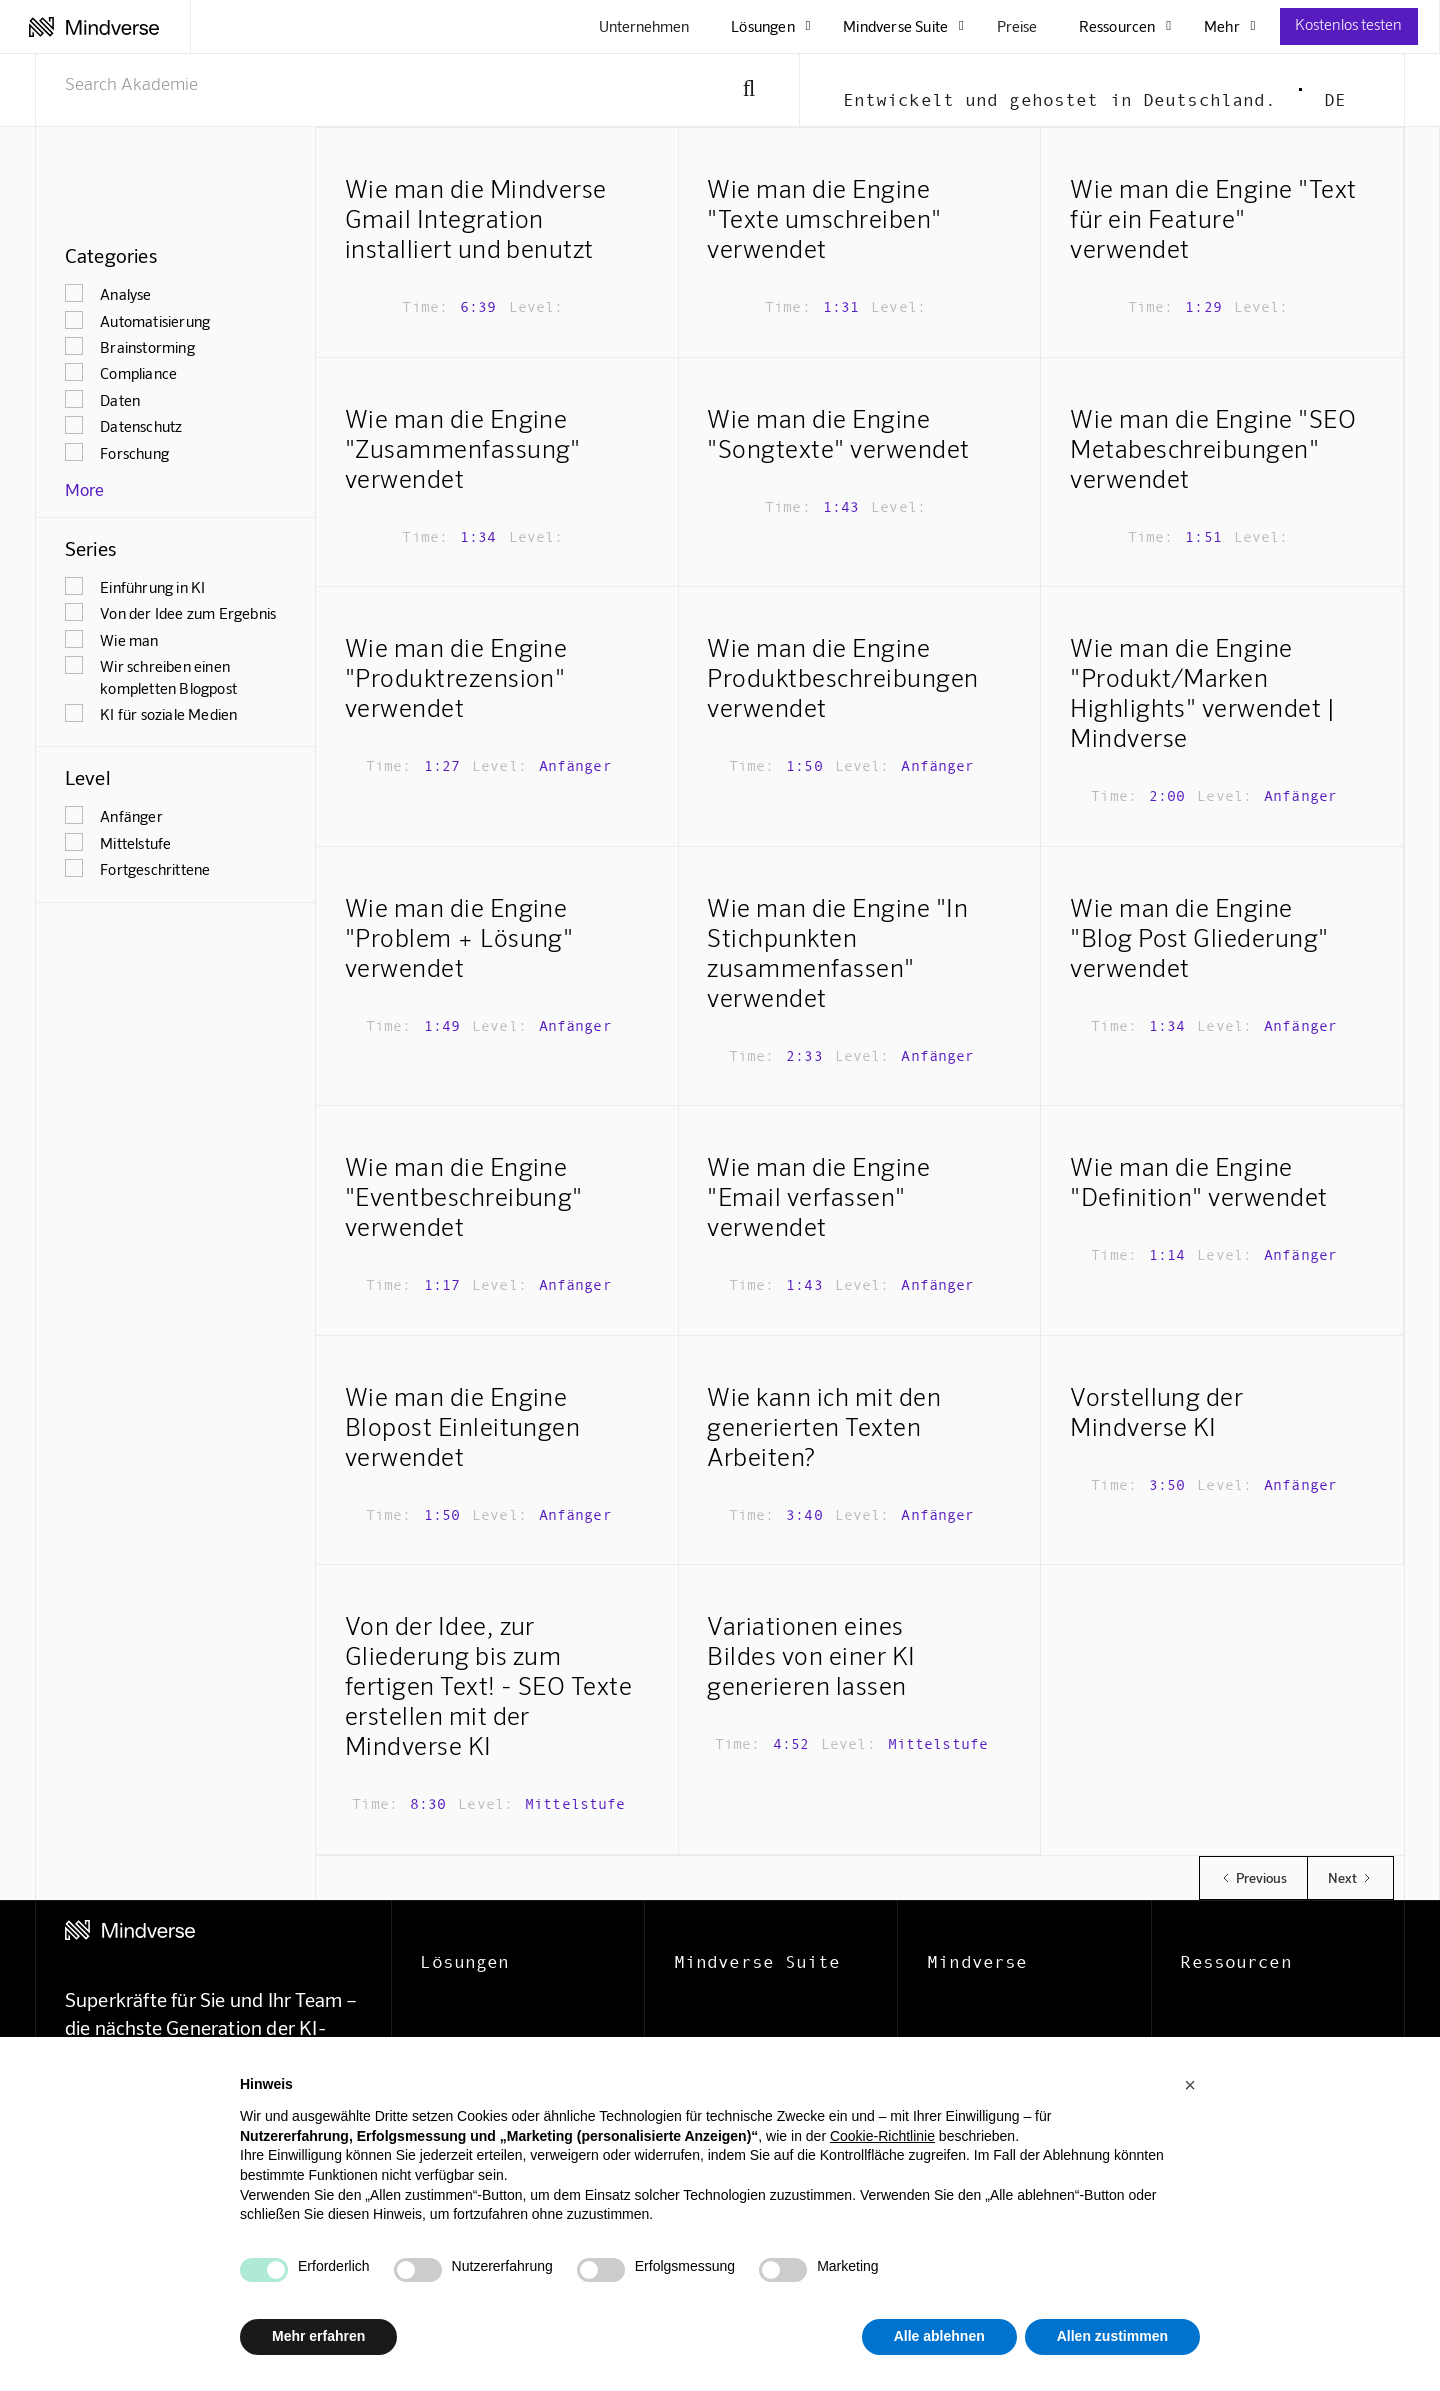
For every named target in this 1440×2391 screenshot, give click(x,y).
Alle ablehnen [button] (939, 2336)
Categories (111, 255)
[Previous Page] (1253, 1878)
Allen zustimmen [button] (1112, 2336)
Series (90, 548)
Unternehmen (644, 26)
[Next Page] (1350, 1878)
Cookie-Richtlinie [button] (882, 2136)
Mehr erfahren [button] (318, 2336)
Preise (1017, 26)
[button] (1190, 2085)
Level (87, 777)
